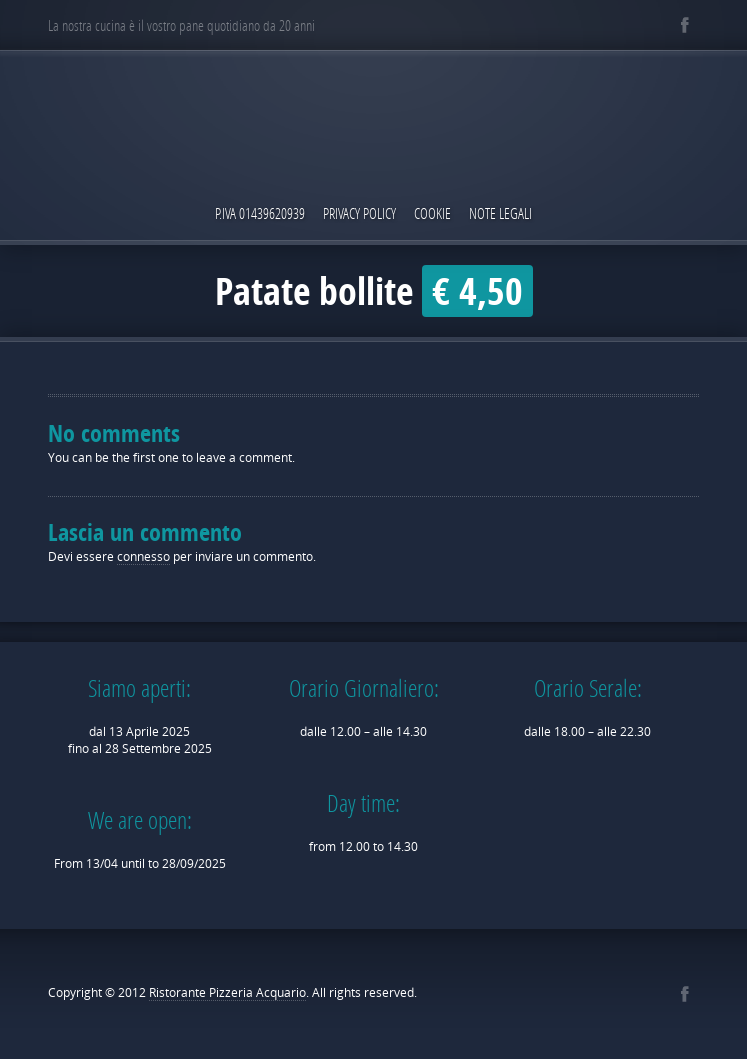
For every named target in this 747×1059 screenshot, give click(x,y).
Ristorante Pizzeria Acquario (227, 992)
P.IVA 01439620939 (260, 213)
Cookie (432, 213)
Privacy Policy (359, 213)
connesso (143, 556)
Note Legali (500, 213)
